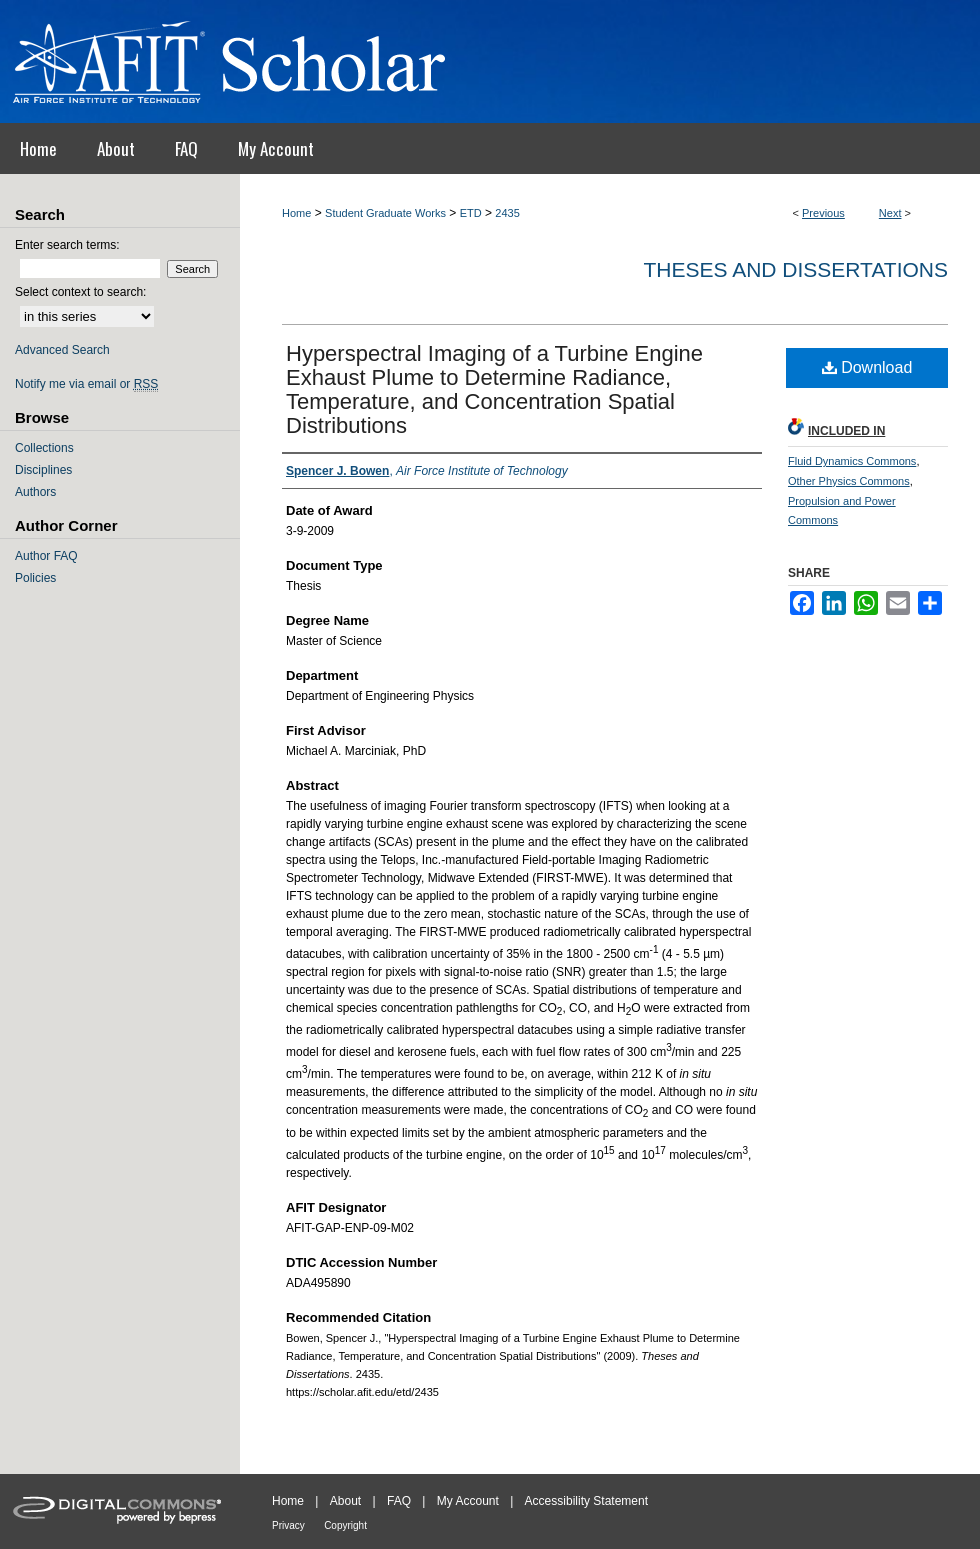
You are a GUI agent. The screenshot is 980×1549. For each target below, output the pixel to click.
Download (867, 367)
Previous (823, 213)
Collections (44, 448)
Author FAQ (46, 556)
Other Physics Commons (849, 481)
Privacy (288, 1525)
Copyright (345, 1525)
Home (296, 213)
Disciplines (43, 470)
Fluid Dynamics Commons (852, 461)
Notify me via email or (86, 384)
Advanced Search (62, 350)
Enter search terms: (67, 245)
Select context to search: (80, 292)
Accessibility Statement (586, 1501)
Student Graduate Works (385, 213)
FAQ (399, 1501)
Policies (35, 578)
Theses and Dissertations (795, 269)
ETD (471, 213)
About (345, 1501)
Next (890, 213)
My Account (468, 1501)
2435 (507, 213)
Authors (35, 492)
